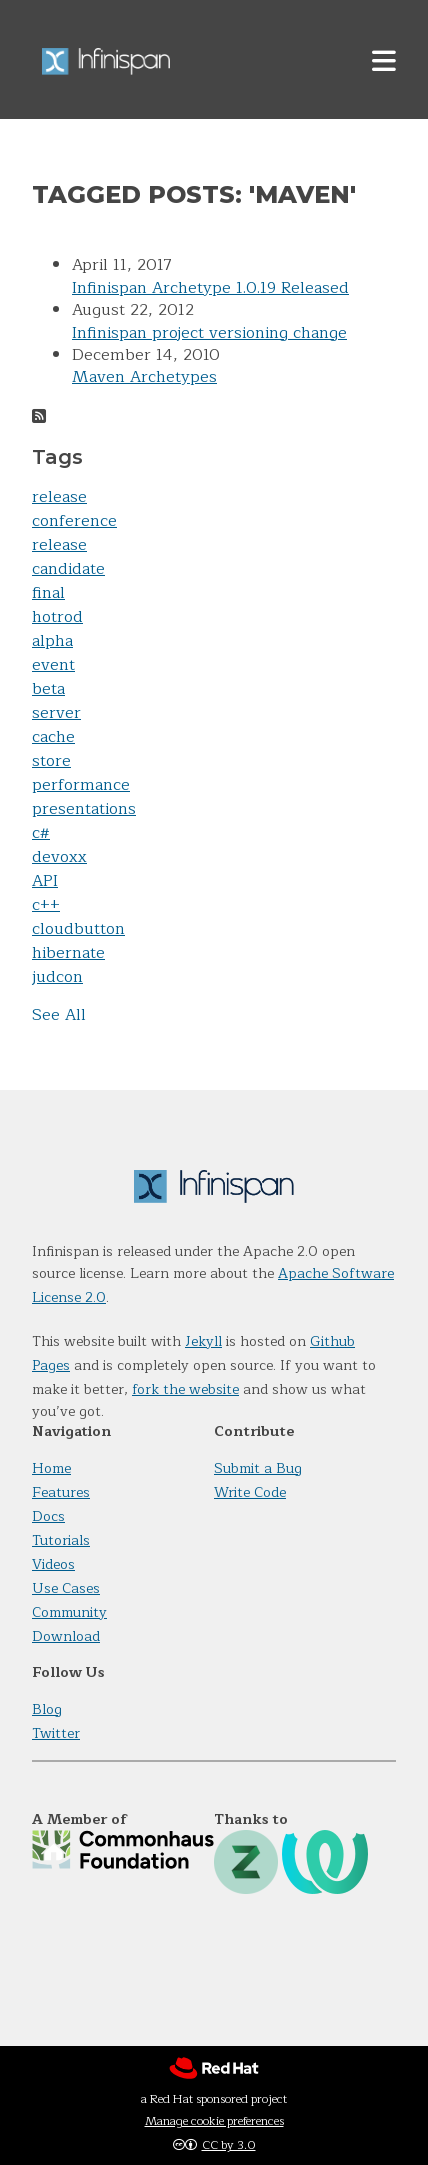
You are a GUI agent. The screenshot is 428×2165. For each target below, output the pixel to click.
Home (51, 1468)
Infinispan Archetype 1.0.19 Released (210, 288)
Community (69, 1612)
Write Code (250, 1492)
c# (41, 833)
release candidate (68, 557)
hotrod (57, 617)
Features (61, 1492)
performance (81, 785)
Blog (47, 1709)
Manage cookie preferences (214, 2121)
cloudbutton (78, 929)
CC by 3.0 (229, 2145)
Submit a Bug (258, 1468)
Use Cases (66, 1588)
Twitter (56, 1733)
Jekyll (203, 1341)
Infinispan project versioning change (209, 333)
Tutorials (61, 1540)
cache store (53, 749)
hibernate (68, 953)
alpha (52, 641)
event (53, 665)
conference (74, 521)
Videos (53, 1564)
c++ (46, 905)
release (59, 497)
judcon (57, 977)
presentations (84, 809)
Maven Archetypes (144, 377)
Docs (48, 1516)
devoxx (59, 857)
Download (66, 1636)
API (45, 881)
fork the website (185, 1389)
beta (48, 689)
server (56, 713)
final (48, 593)
